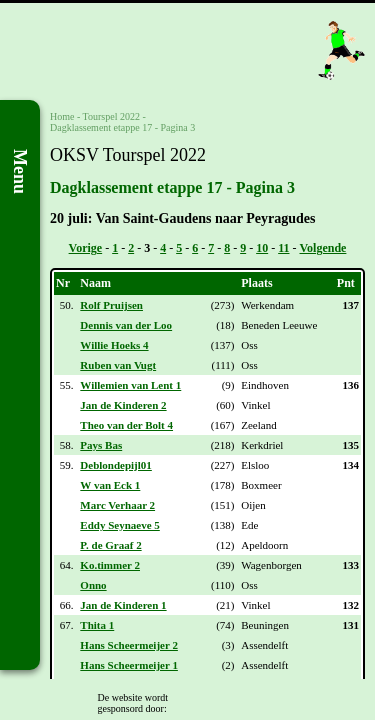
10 (262, 248)
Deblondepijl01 (116, 465)
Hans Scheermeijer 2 (129, 645)
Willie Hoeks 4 (114, 345)
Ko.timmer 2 (110, 565)
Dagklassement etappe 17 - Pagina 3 (122, 127)
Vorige (86, 248)
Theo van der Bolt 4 (126, 425)
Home (62, 116)
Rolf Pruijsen (111, 305)
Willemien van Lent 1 (130, 385)
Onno (93, 585)
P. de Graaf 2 (110, 545)
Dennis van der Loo (126, 325)
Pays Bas (101, 445)
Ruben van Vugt (118, 365)
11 (283, 248)
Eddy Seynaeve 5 (119, 525)
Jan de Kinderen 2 (123, 405)
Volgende (323, 248)
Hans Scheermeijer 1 (129, 665)
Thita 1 (97, 625)
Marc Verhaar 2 (117, 505)
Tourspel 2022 (111, 116)
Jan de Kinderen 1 (123, 605)
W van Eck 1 (110, 485)
